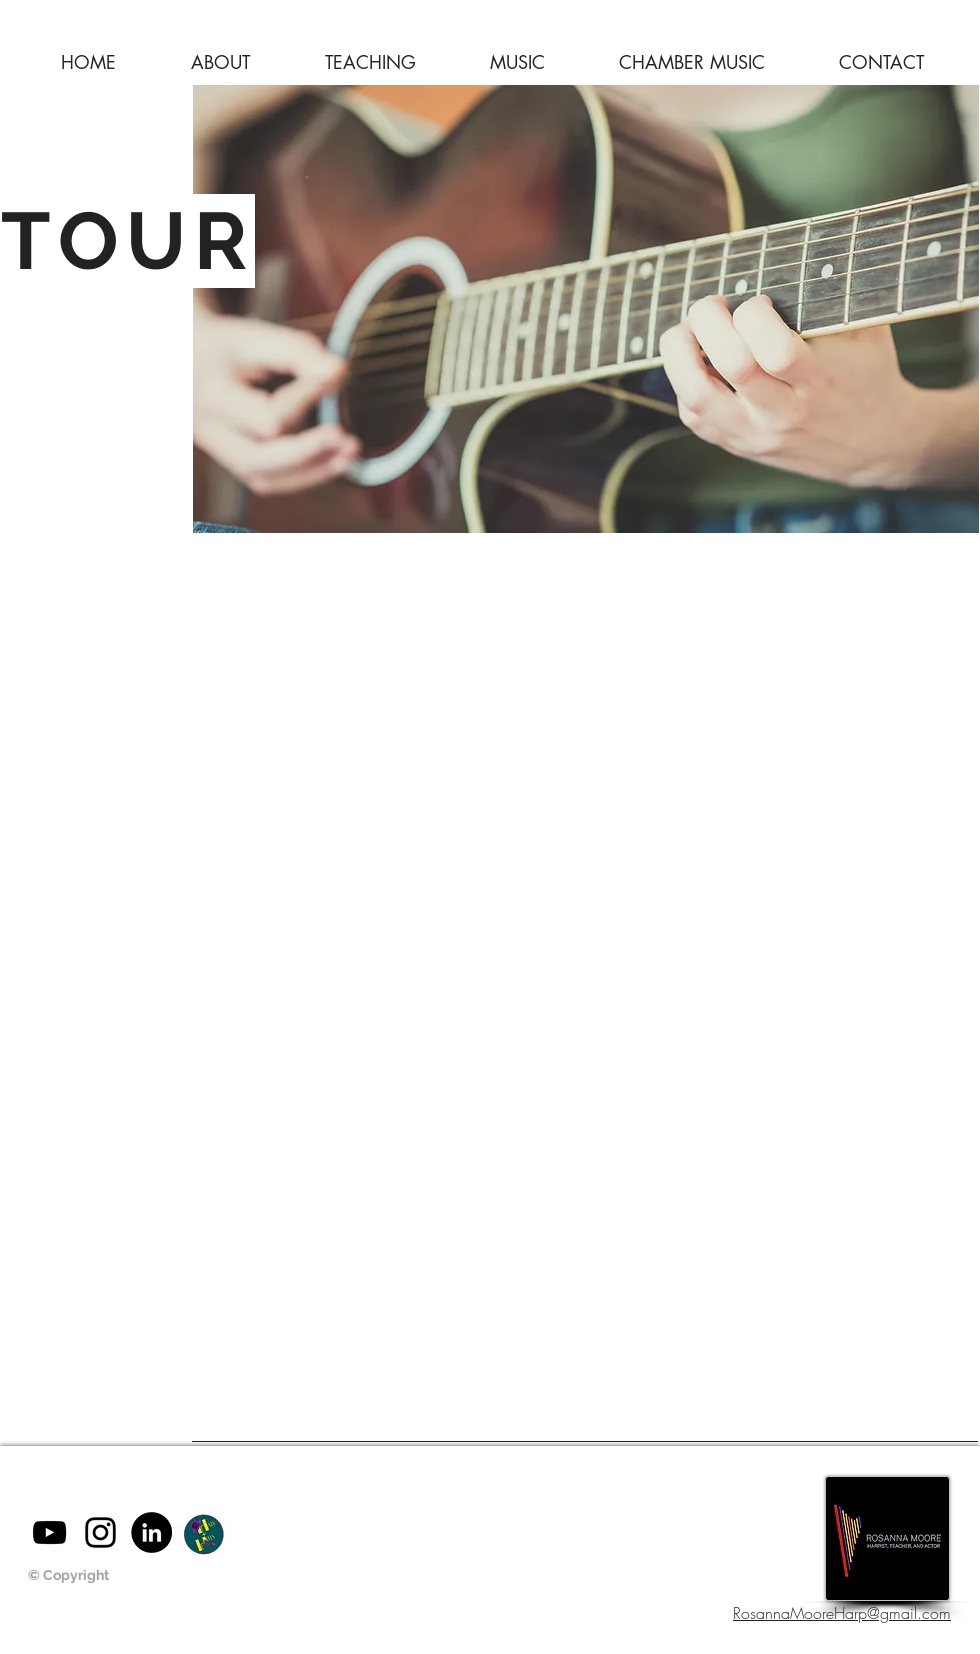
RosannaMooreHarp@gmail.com (842, 1613)
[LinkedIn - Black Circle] (151, 1532)
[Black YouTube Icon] (49, 1532)
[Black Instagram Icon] (100, 1532)
